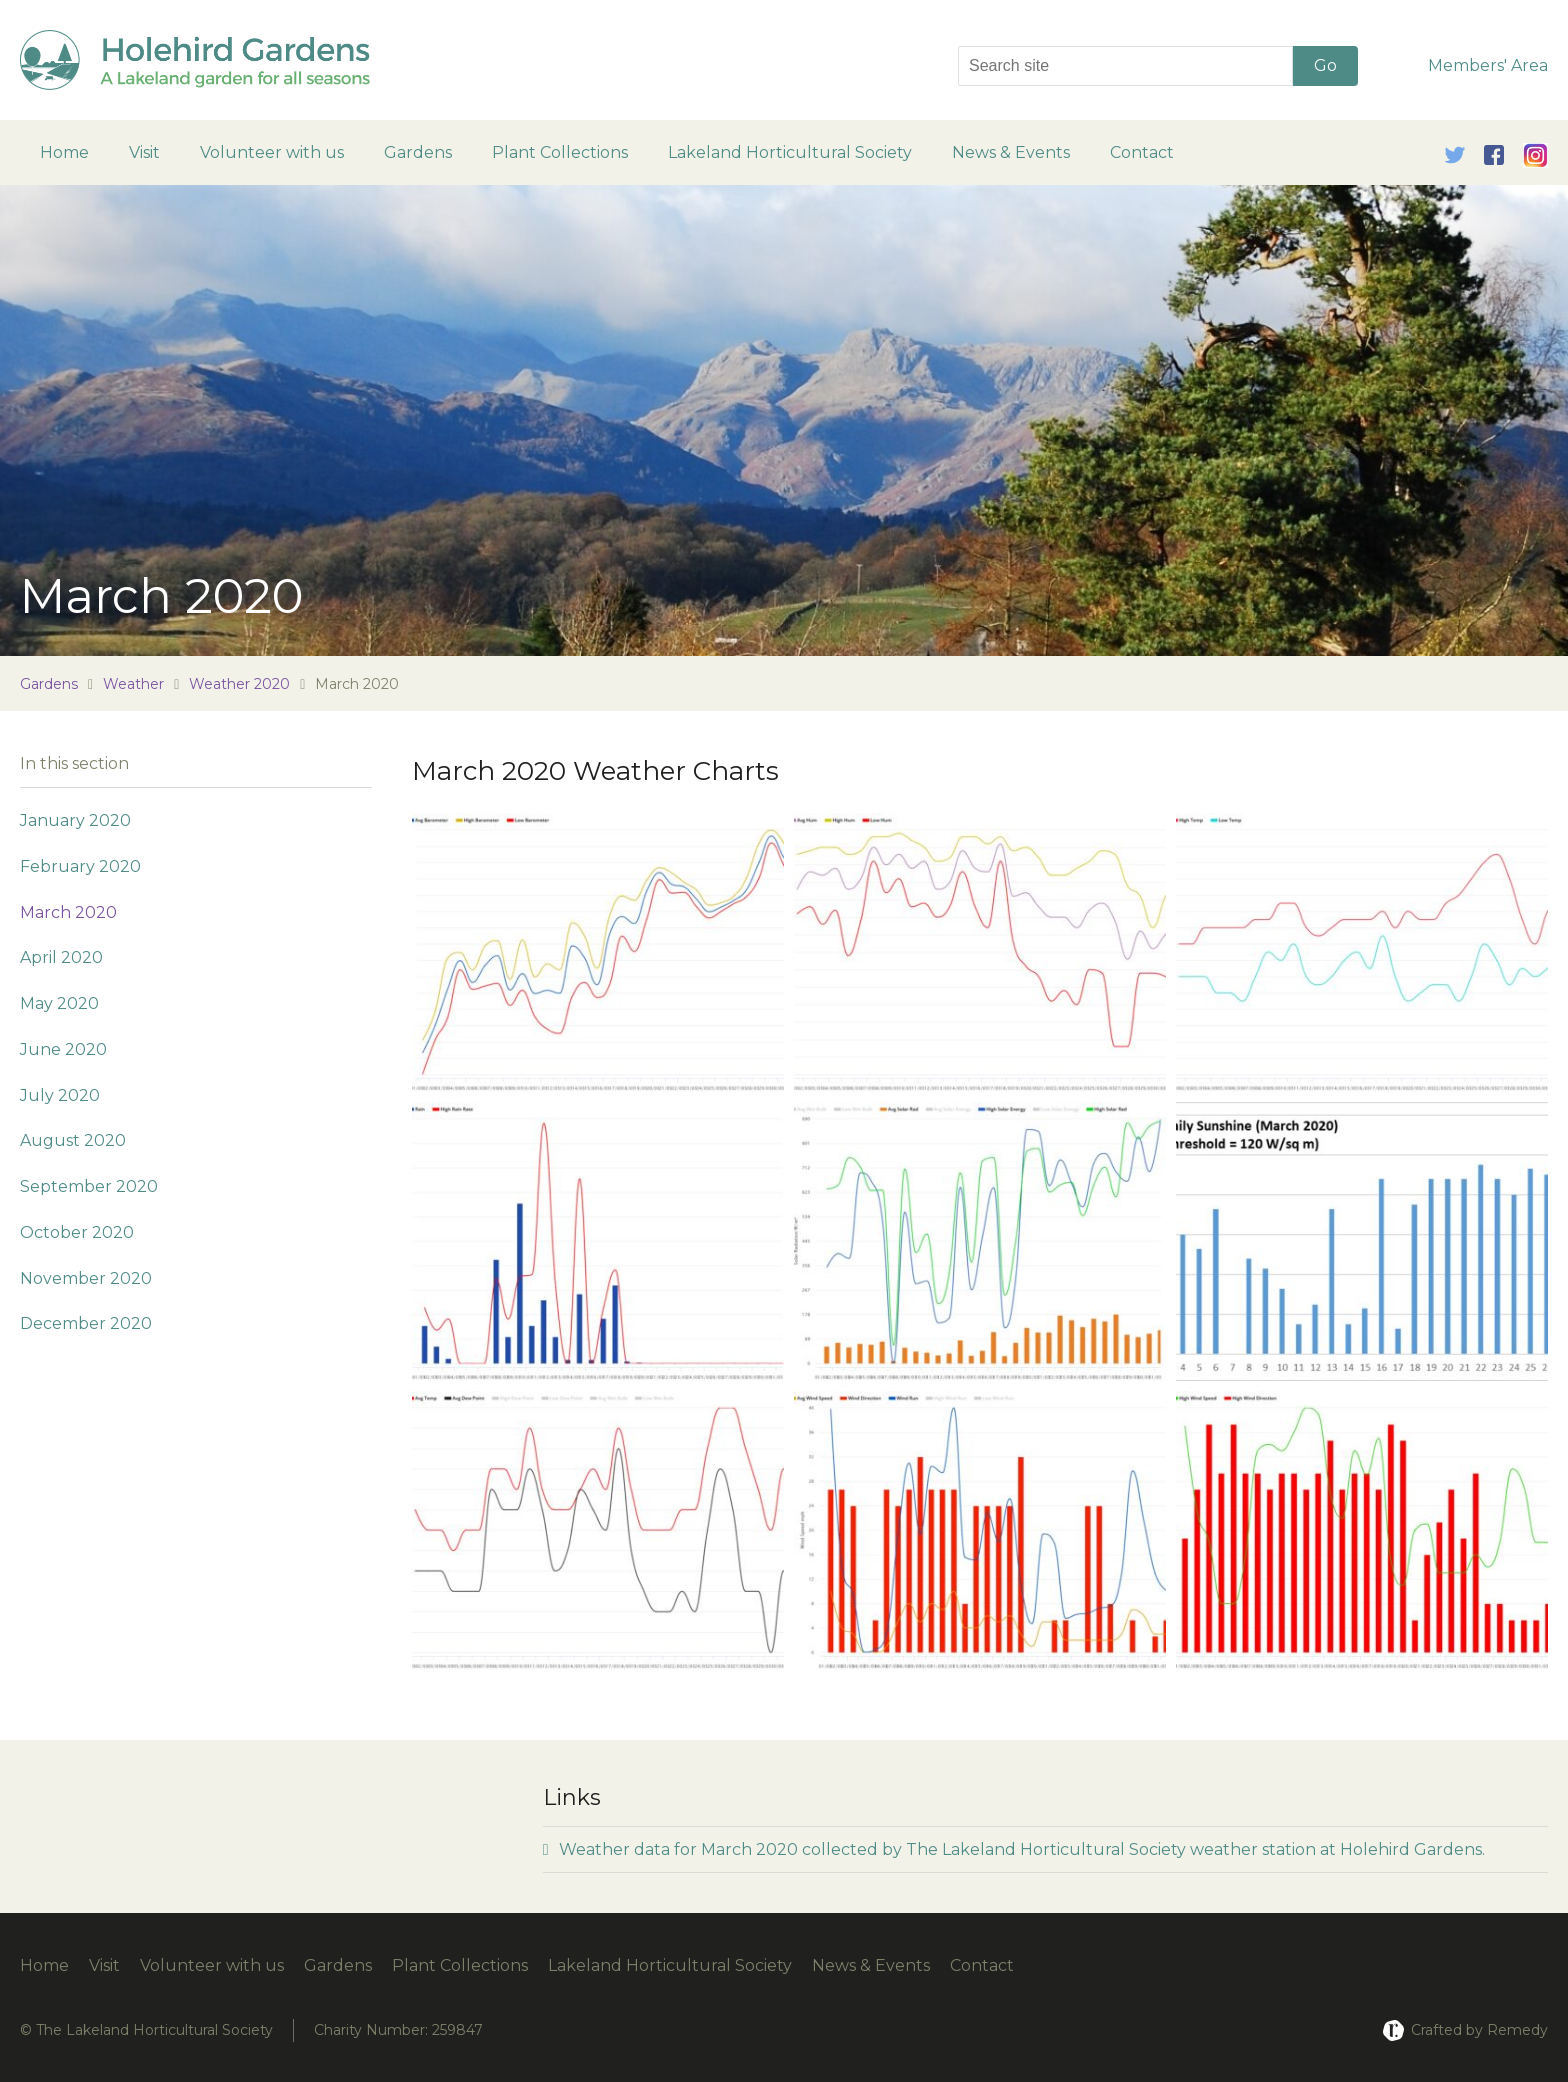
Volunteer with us (272, 152)
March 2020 (68, 912)
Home (64, 152)
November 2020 (86, 1278)
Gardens (418, 152)
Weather (133, 684)
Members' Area (1488, 65)
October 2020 (77, 1232)
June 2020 (63, 1049)
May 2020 (59, 1003)
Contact (1142, 152)
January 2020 (75, 820)
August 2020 (73, 1140)
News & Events (1011, 152)
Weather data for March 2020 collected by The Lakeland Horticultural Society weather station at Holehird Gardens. (1014, 1849)
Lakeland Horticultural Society (790, 152)
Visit (144, 152)
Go (1325, 65)
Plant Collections (560, 152)
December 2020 (86, 1323)
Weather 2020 (239, 684)
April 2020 (61, 957)
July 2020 (60, 1095)
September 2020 (89, 1186)
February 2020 (80, 866)
